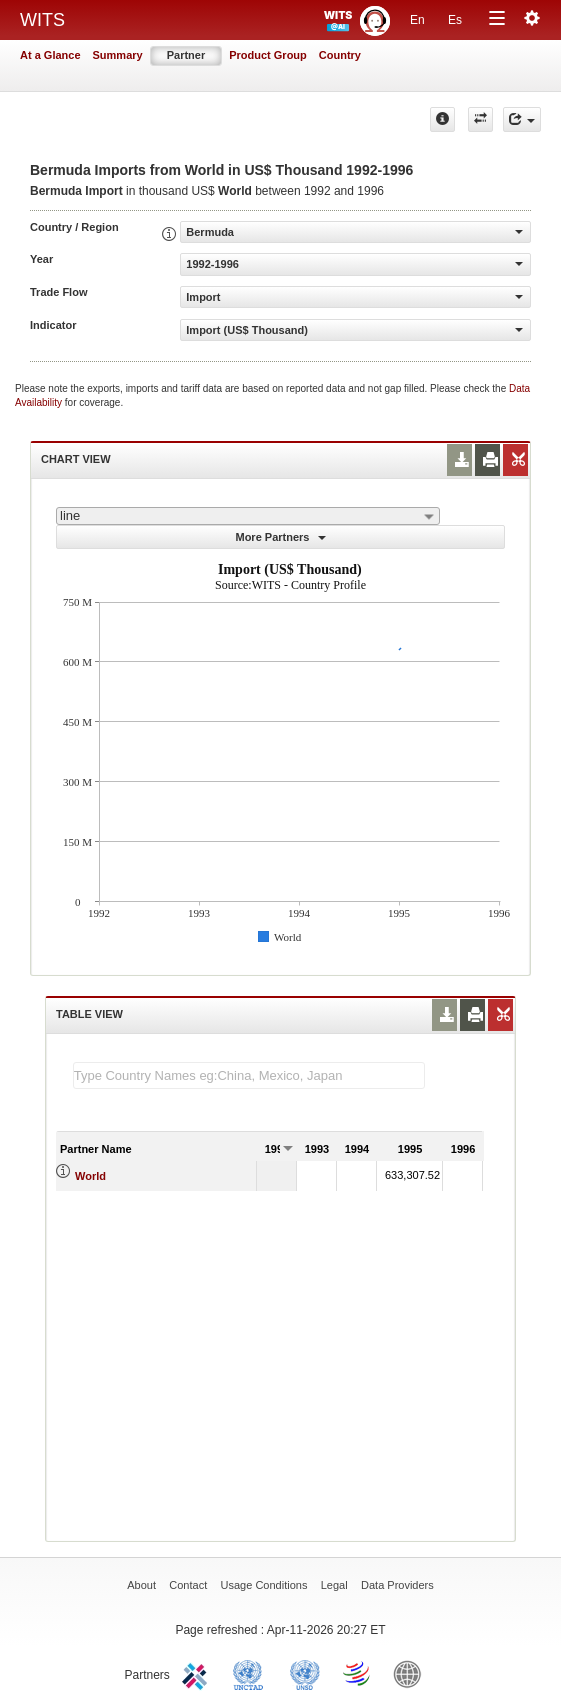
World (90, 1176)
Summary (118, 55)
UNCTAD (252, 1673)
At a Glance (50, 55)
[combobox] (248, 516)
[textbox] (249, 1075)
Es (455, 20)
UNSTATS (305, 1673)
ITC (198, 1673)
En (417, 20)
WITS (42, 20)
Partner (186, 55)
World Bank (412, 1673)
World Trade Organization (358, 1673)
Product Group (268, 55)
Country (340, 55)
